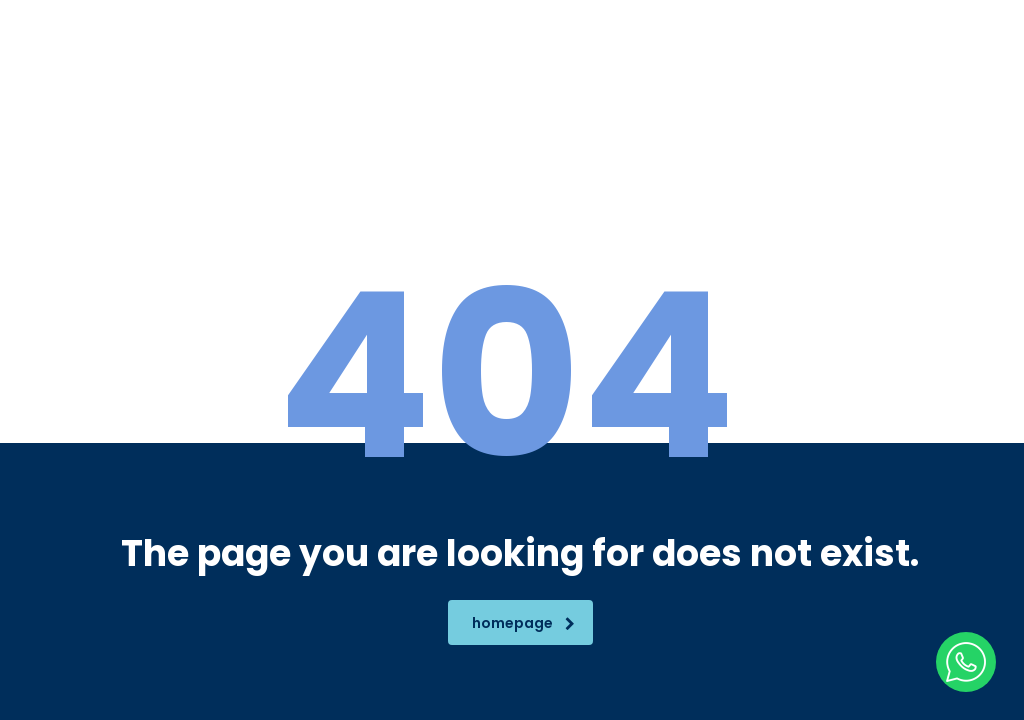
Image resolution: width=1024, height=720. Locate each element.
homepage (523, 623)
